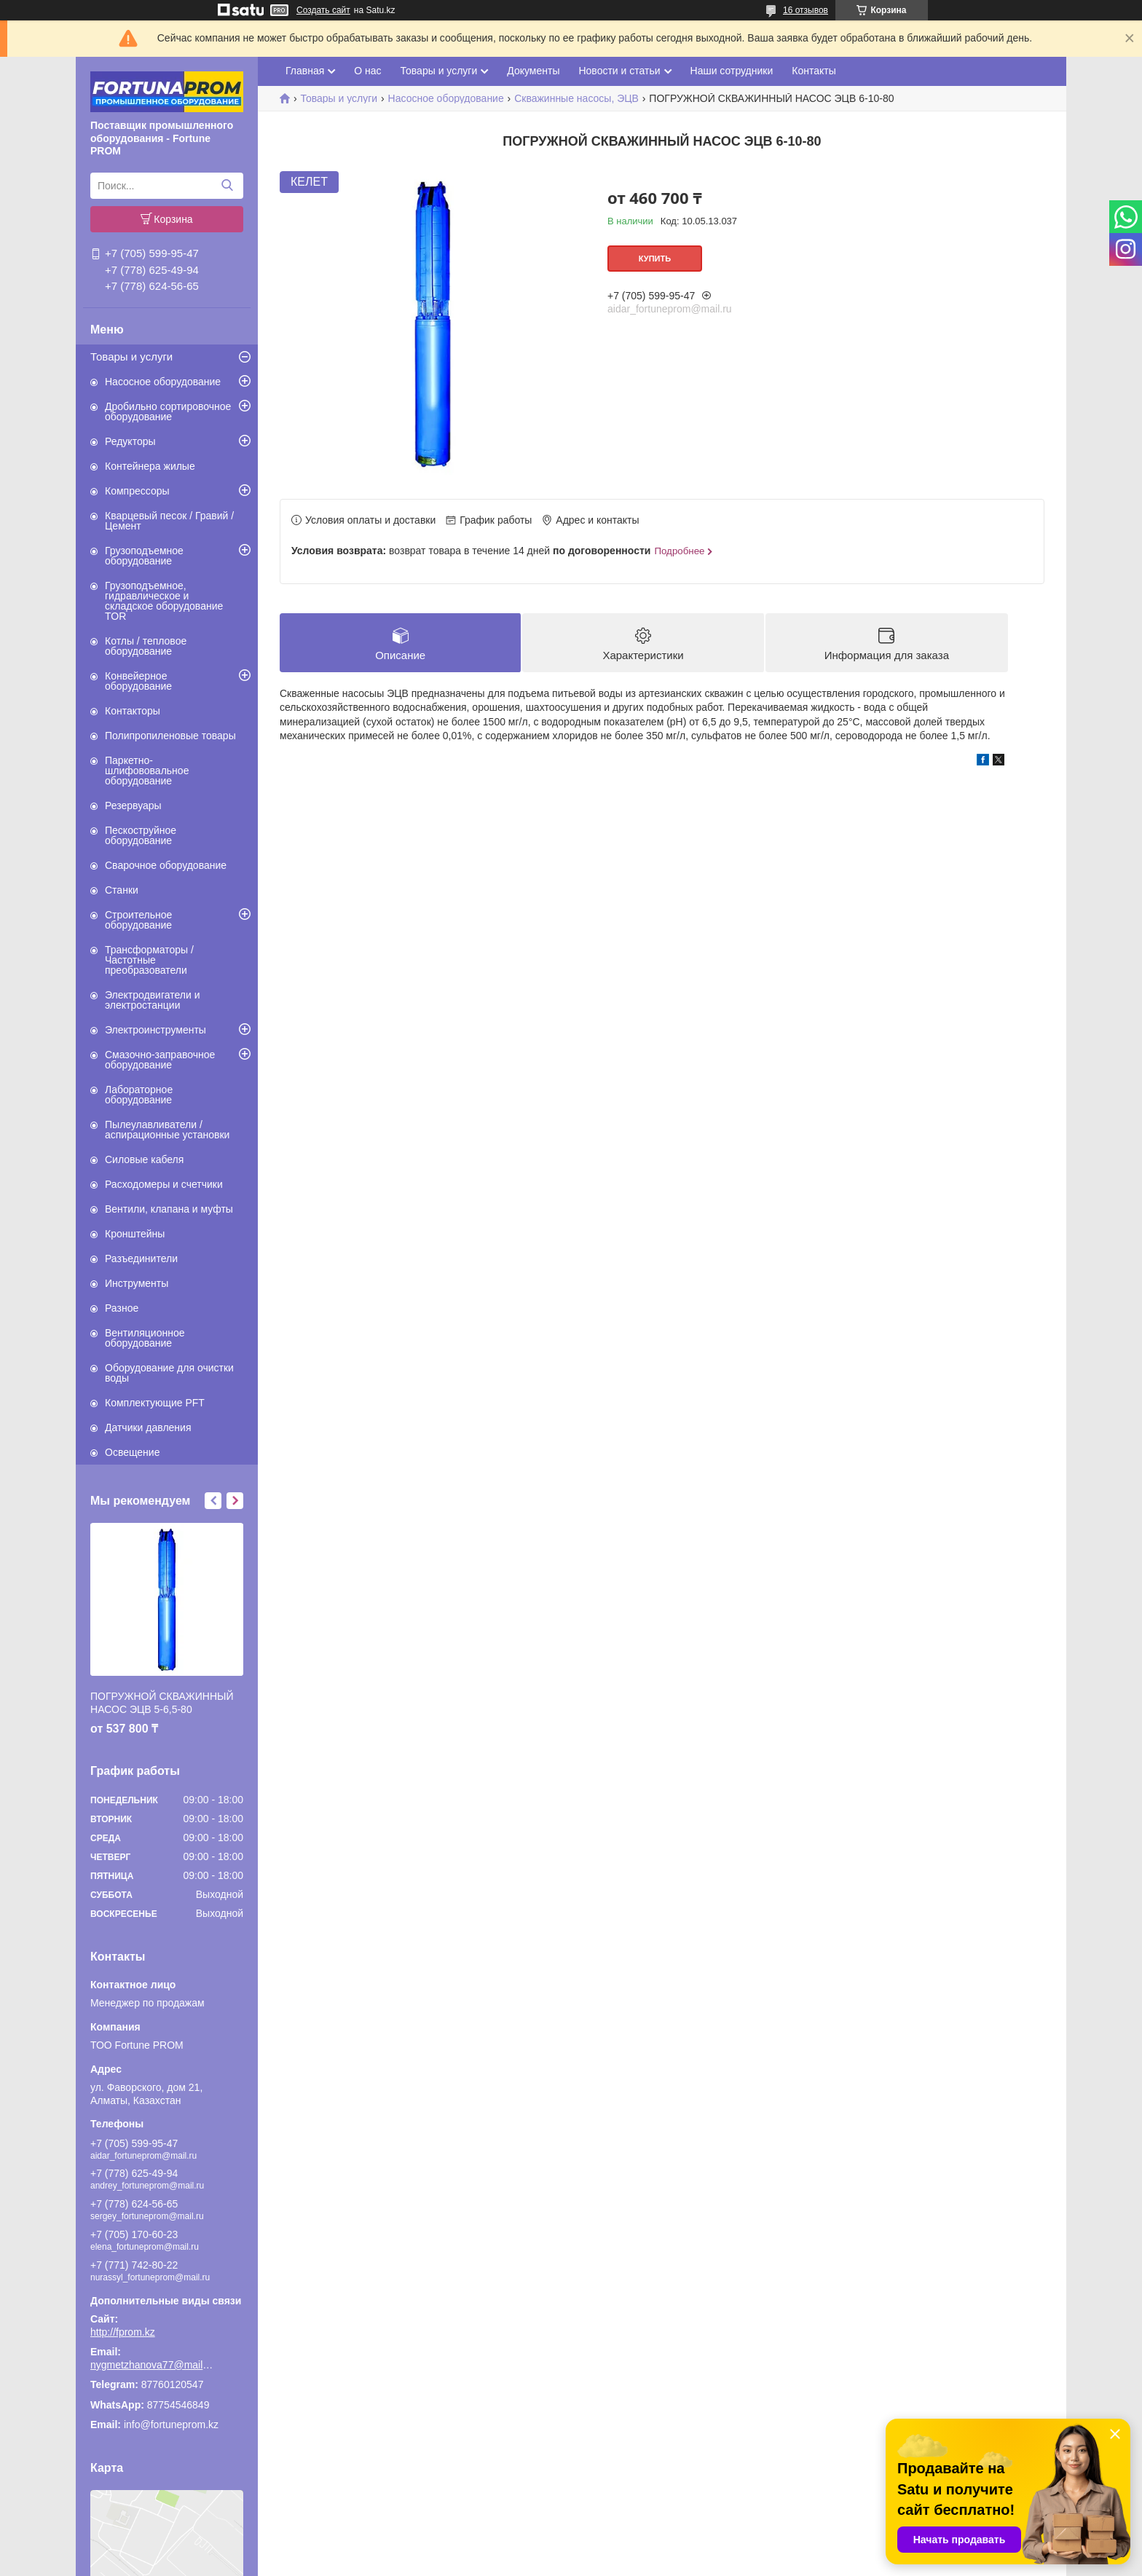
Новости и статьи (619, 70)
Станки (121, 890)
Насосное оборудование (163, 381)
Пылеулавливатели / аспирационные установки (167, 1130)
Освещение (132, 1452)
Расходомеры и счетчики (164, 1184)
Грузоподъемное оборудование (144, 556)
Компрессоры (137, 491)
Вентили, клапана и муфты (169, 1209)
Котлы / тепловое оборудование (145, 646)
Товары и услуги (131, 356)
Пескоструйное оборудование (140, 835)
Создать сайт (323, 10)
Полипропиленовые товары (170, 735)
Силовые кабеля (144, 1159)
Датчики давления (148, 1427)
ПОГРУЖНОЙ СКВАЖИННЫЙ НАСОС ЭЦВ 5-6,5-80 (161, 1702)
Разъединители (141, 1258)
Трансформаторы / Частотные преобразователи (149, 960)
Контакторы (132, 711)
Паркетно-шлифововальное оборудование (147, 771)
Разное (121, 1308)
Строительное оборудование (138, 920)
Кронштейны (135, 1234)
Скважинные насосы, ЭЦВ (576, 98)
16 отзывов (805, 10)
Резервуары (133, 805)
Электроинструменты (155, 1030)
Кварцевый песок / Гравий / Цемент (169, 521)
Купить (655, 258)
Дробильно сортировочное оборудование (168, 411)
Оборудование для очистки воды (169, 1373)
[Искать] (226, 186)
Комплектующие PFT (155, 1403)
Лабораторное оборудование (139, 1095)
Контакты (813, 70)
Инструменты (136, 1283)
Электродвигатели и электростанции (152, 1000)
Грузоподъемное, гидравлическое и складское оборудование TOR (164, 601)
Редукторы (130, 441)
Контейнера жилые (150, 466)
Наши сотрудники (731, 70)
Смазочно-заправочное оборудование (160, 1060)
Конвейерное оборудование (138, 681)
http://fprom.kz (122, 2332)
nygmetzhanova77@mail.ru (152, 2365)
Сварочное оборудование (166, 865)
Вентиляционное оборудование (145, 1338)
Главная (305, 70)
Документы (533, 70)
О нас (367, 70)
